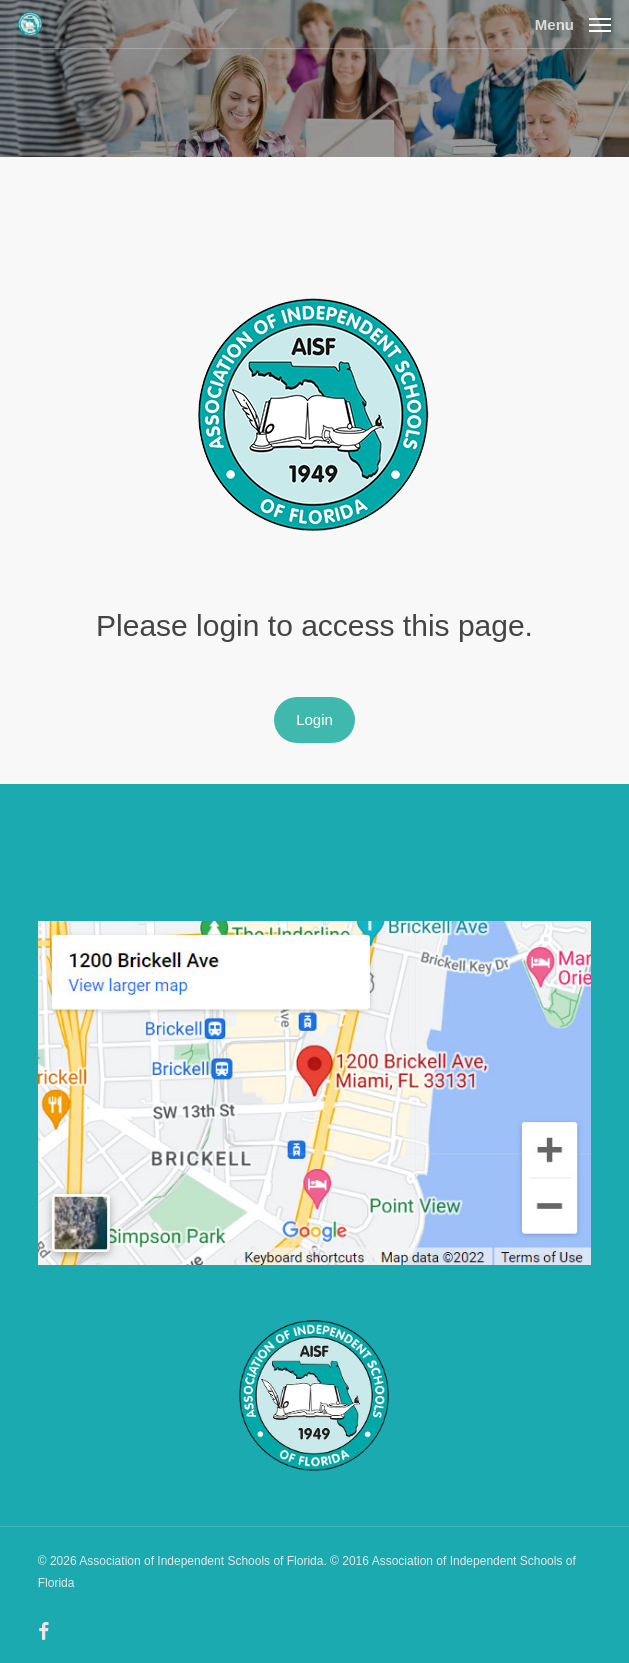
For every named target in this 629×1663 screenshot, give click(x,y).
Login (314, 719)
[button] (573, 23)
